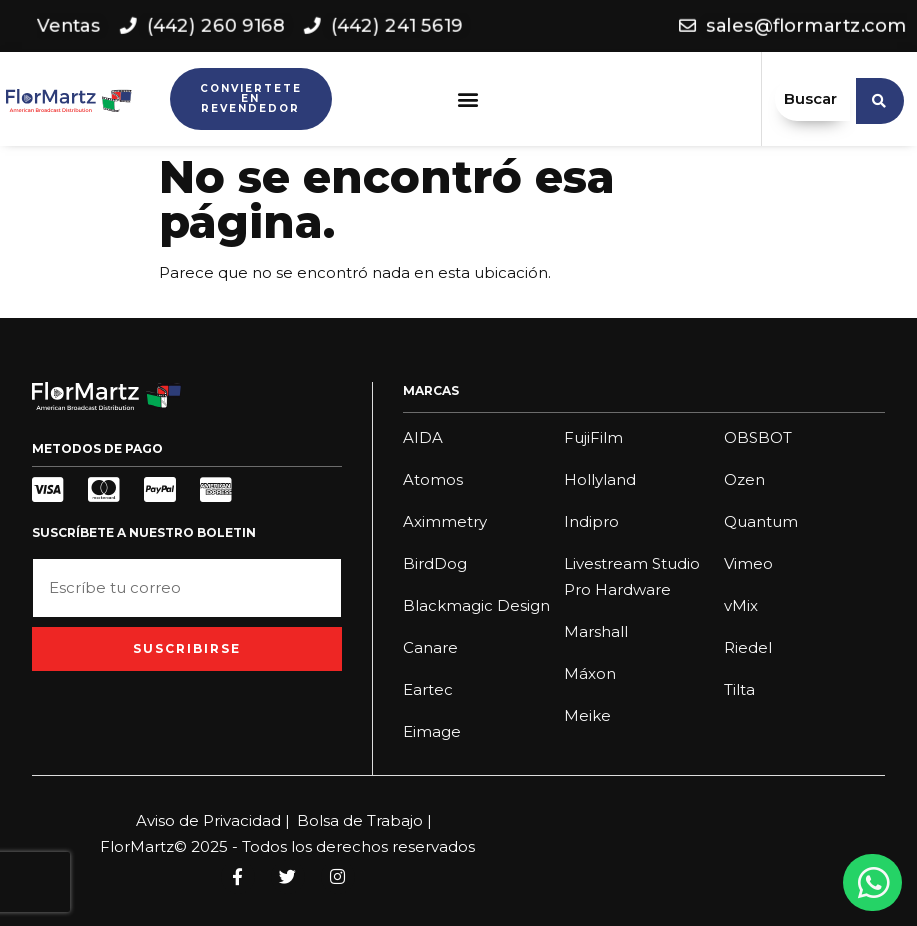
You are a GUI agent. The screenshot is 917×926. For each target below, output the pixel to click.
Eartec (428, 689)
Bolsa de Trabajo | (364, 820)
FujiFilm (593, 437)
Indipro (591, 521)
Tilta (739, 689)
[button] (467, 99)
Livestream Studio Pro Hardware (632, 576)
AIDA (423, 437)
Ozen (744, 479)
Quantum (761, 521)
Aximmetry (445, 521)
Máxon (590, 673)
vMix (741, 605)
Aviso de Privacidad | (213, 820)
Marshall (596, 631)
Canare (430, 647)
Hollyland (600, 479)
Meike (587, 715)
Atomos (433, 479)
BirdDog (435, 563)
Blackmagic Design (476, 605)
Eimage (432, 731)
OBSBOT (758, 437)
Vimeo (748, 563)
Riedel (748, 647)
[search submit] (880, 99)
